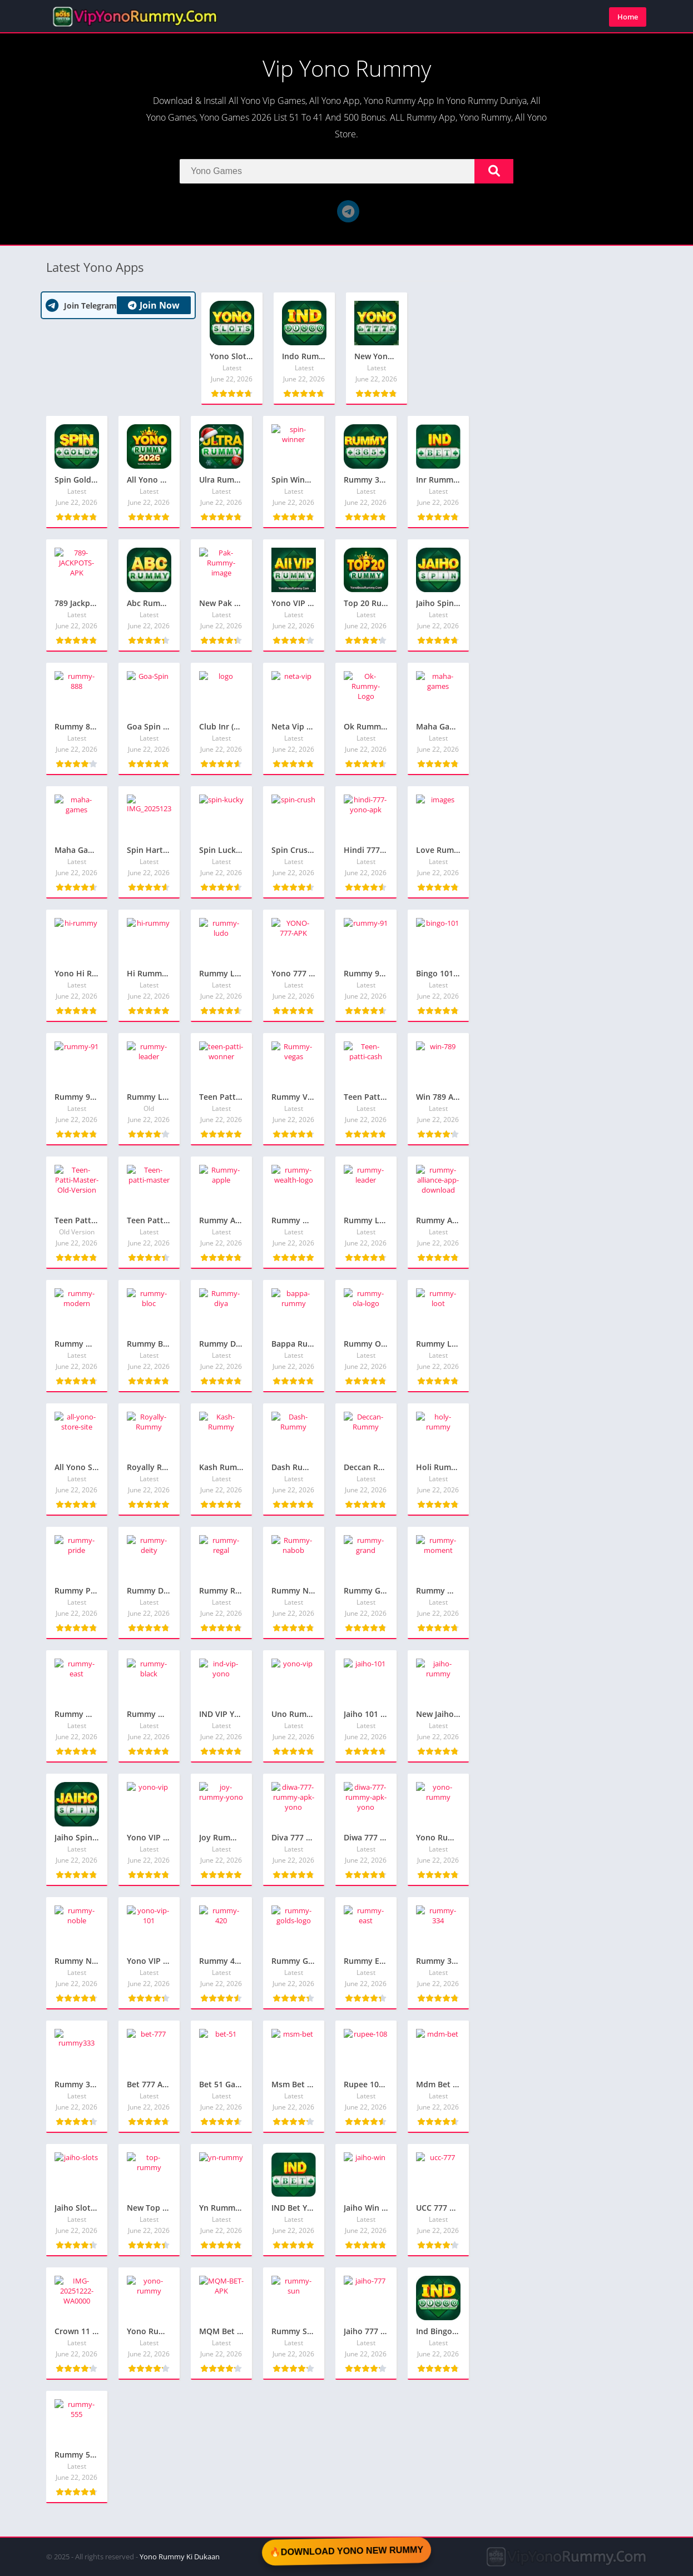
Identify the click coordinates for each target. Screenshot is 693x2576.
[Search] (346, 171)
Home (627, 17)
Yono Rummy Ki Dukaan (180, 2557)
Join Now (154, 305)
